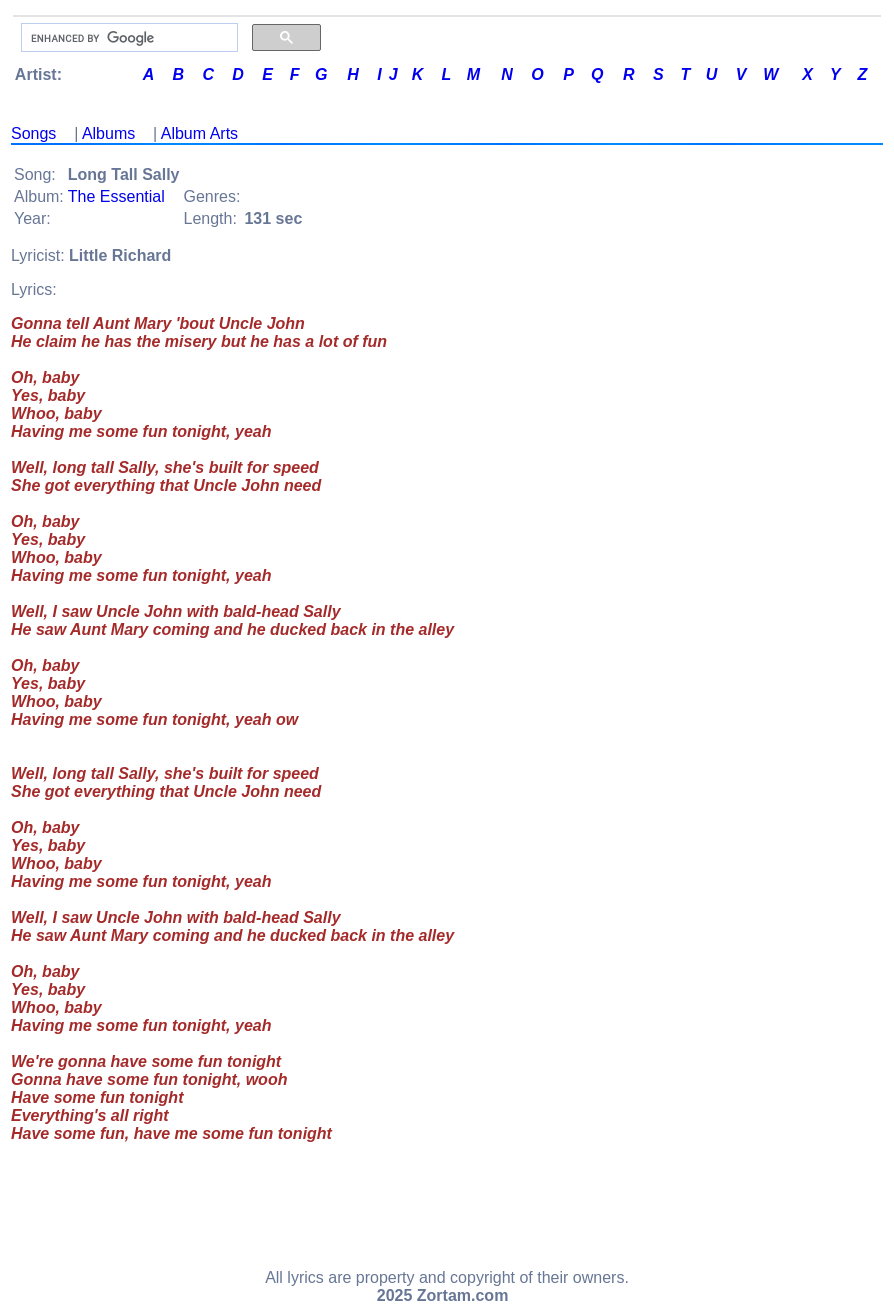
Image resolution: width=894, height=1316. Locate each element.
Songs (33, 133)
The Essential (116, 196)
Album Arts (199, 133)
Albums (108, 133)
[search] (127, 38)
